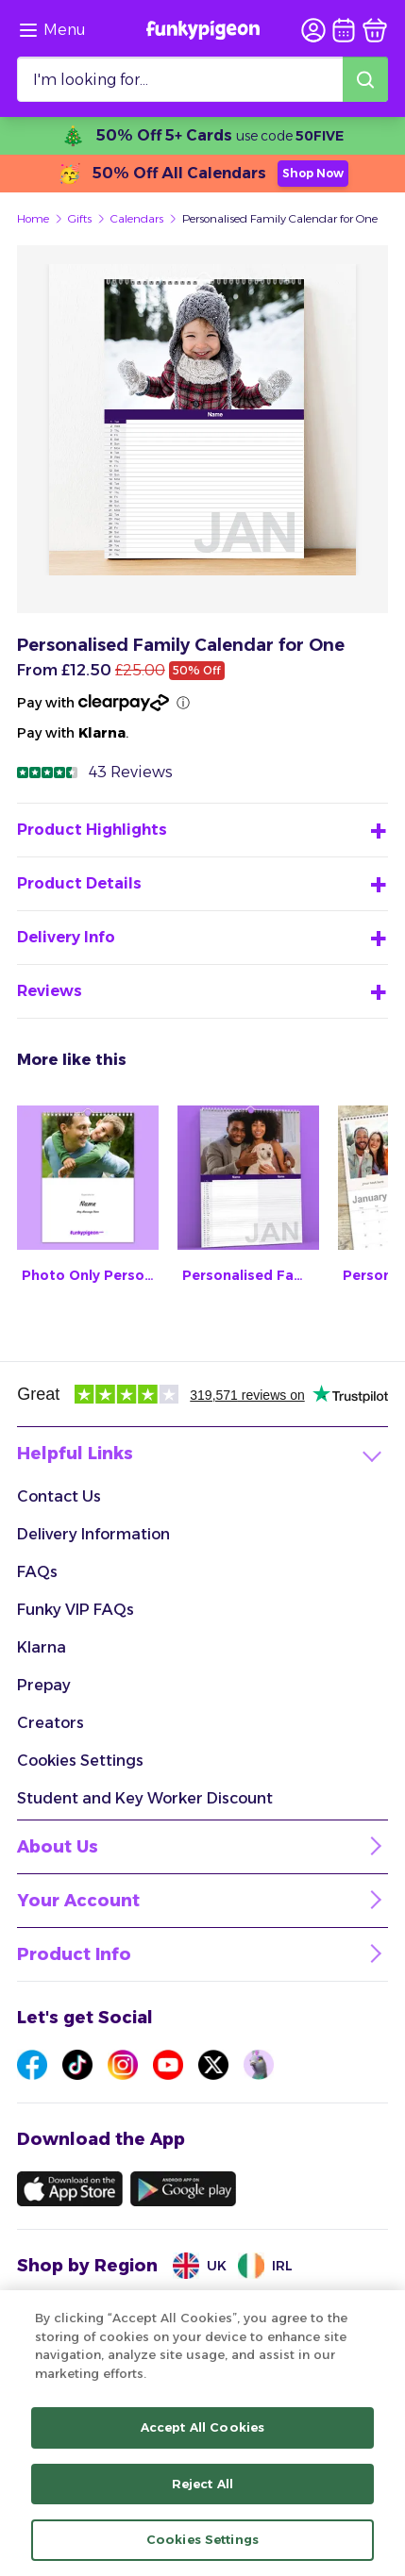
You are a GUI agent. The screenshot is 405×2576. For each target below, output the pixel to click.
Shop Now (313, 173)
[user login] (313, 30)
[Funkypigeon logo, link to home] (203, 30)
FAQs (37, 1572)
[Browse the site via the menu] (51, 30)
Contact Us (59, 1496)
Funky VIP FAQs (75, 1610)
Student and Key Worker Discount (145, 1798)
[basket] (375, 30)
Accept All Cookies (202, 2427)
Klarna (41, 1647)
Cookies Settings (80, 1761)
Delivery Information (93, 1534)
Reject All (202, 2484)
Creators (50, 1723)
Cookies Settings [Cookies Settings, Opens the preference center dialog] (202, 2540)
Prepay (44, 1685)
